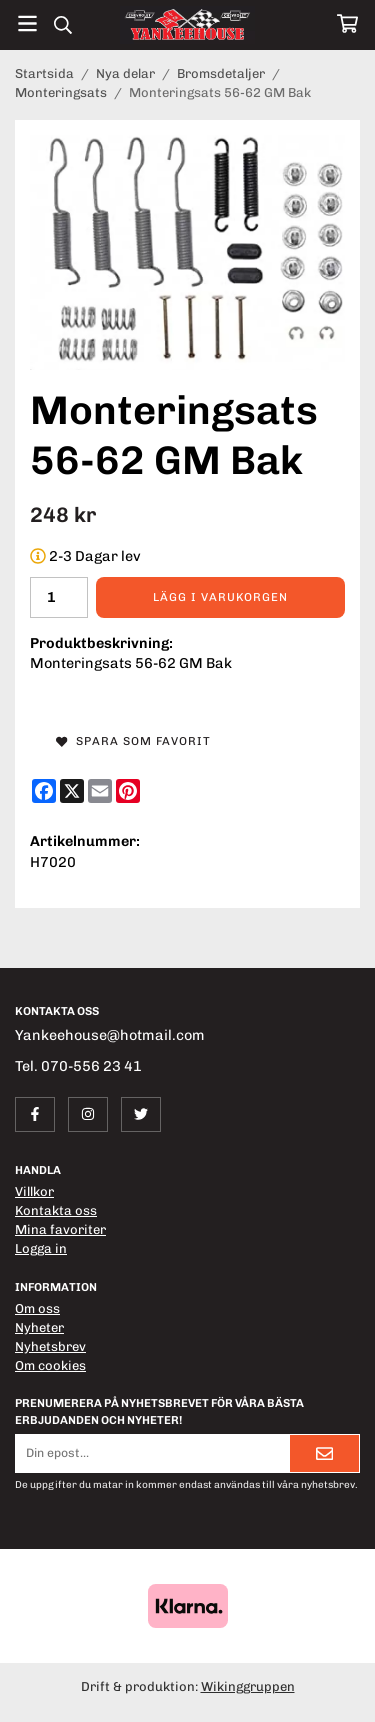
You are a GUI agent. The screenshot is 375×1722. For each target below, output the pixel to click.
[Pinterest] (128, 791)
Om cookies (50, 1365)
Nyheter (39, 1327)
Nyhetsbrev (50, 1346)
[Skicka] (324, 1453)
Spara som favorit (133, 741)
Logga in (41, 1248)
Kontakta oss (56, 1210)
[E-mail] (100, 791)
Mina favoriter (60, 1229)
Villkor (34, 1191)
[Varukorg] (347, 23)
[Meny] (27, 23)
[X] (72, 791)
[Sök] (62, 25)
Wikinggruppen (248, 1686)
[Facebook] (44, 791)
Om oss (37, 1308)
